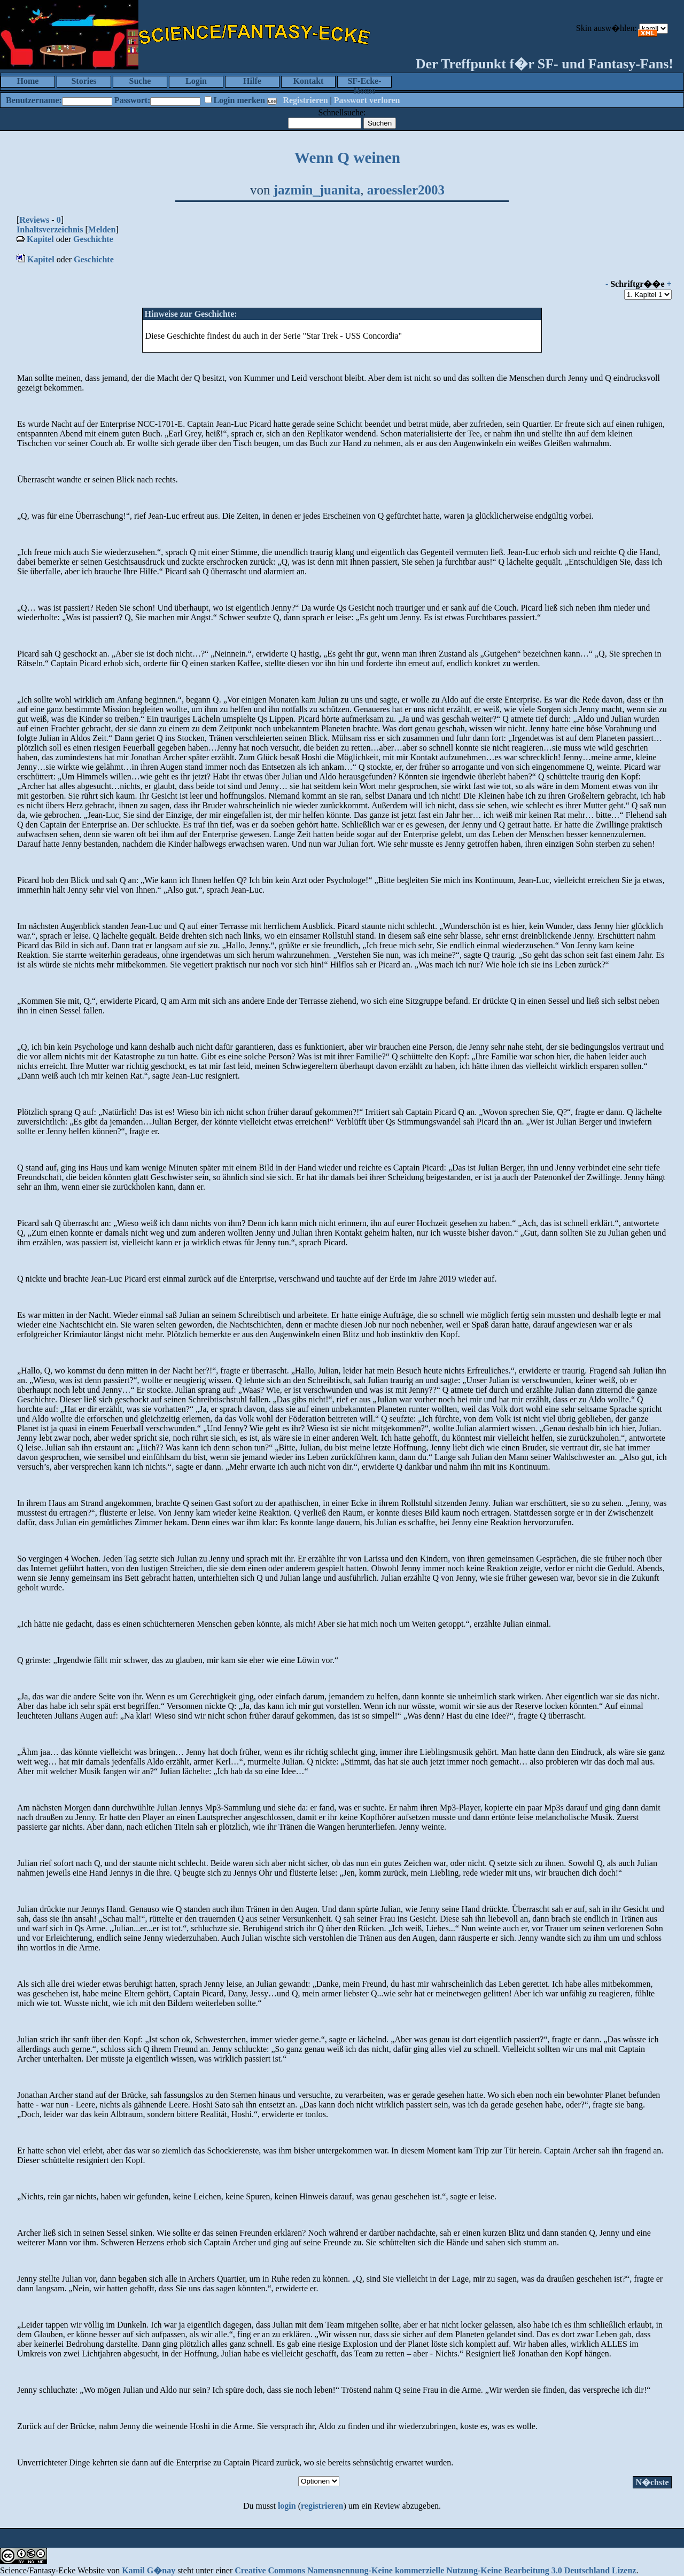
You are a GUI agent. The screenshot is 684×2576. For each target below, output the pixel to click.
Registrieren (305, 100)
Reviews (34, 219)
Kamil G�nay (148, 2570)
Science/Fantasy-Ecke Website (52, 2570)
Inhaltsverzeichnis (50, 229)
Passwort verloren (367, 100)
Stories (83, 80)
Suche (140, 80)
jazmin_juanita (317, 190)
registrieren (322, 2505)
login (287, 2505)
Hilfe (252, 80)
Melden (102, 229)
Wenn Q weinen (347, 157)
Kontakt (308, 80)
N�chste (652, 2482)
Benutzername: (34, 100)
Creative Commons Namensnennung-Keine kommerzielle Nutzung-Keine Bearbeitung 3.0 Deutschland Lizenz (435, 2570)
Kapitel (40, 239)
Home (28, 80)
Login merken (239, 100)
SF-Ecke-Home (364, 82)
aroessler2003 (406, 190)
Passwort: (132, 100)
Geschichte (93, 239)
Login (196, 80)
